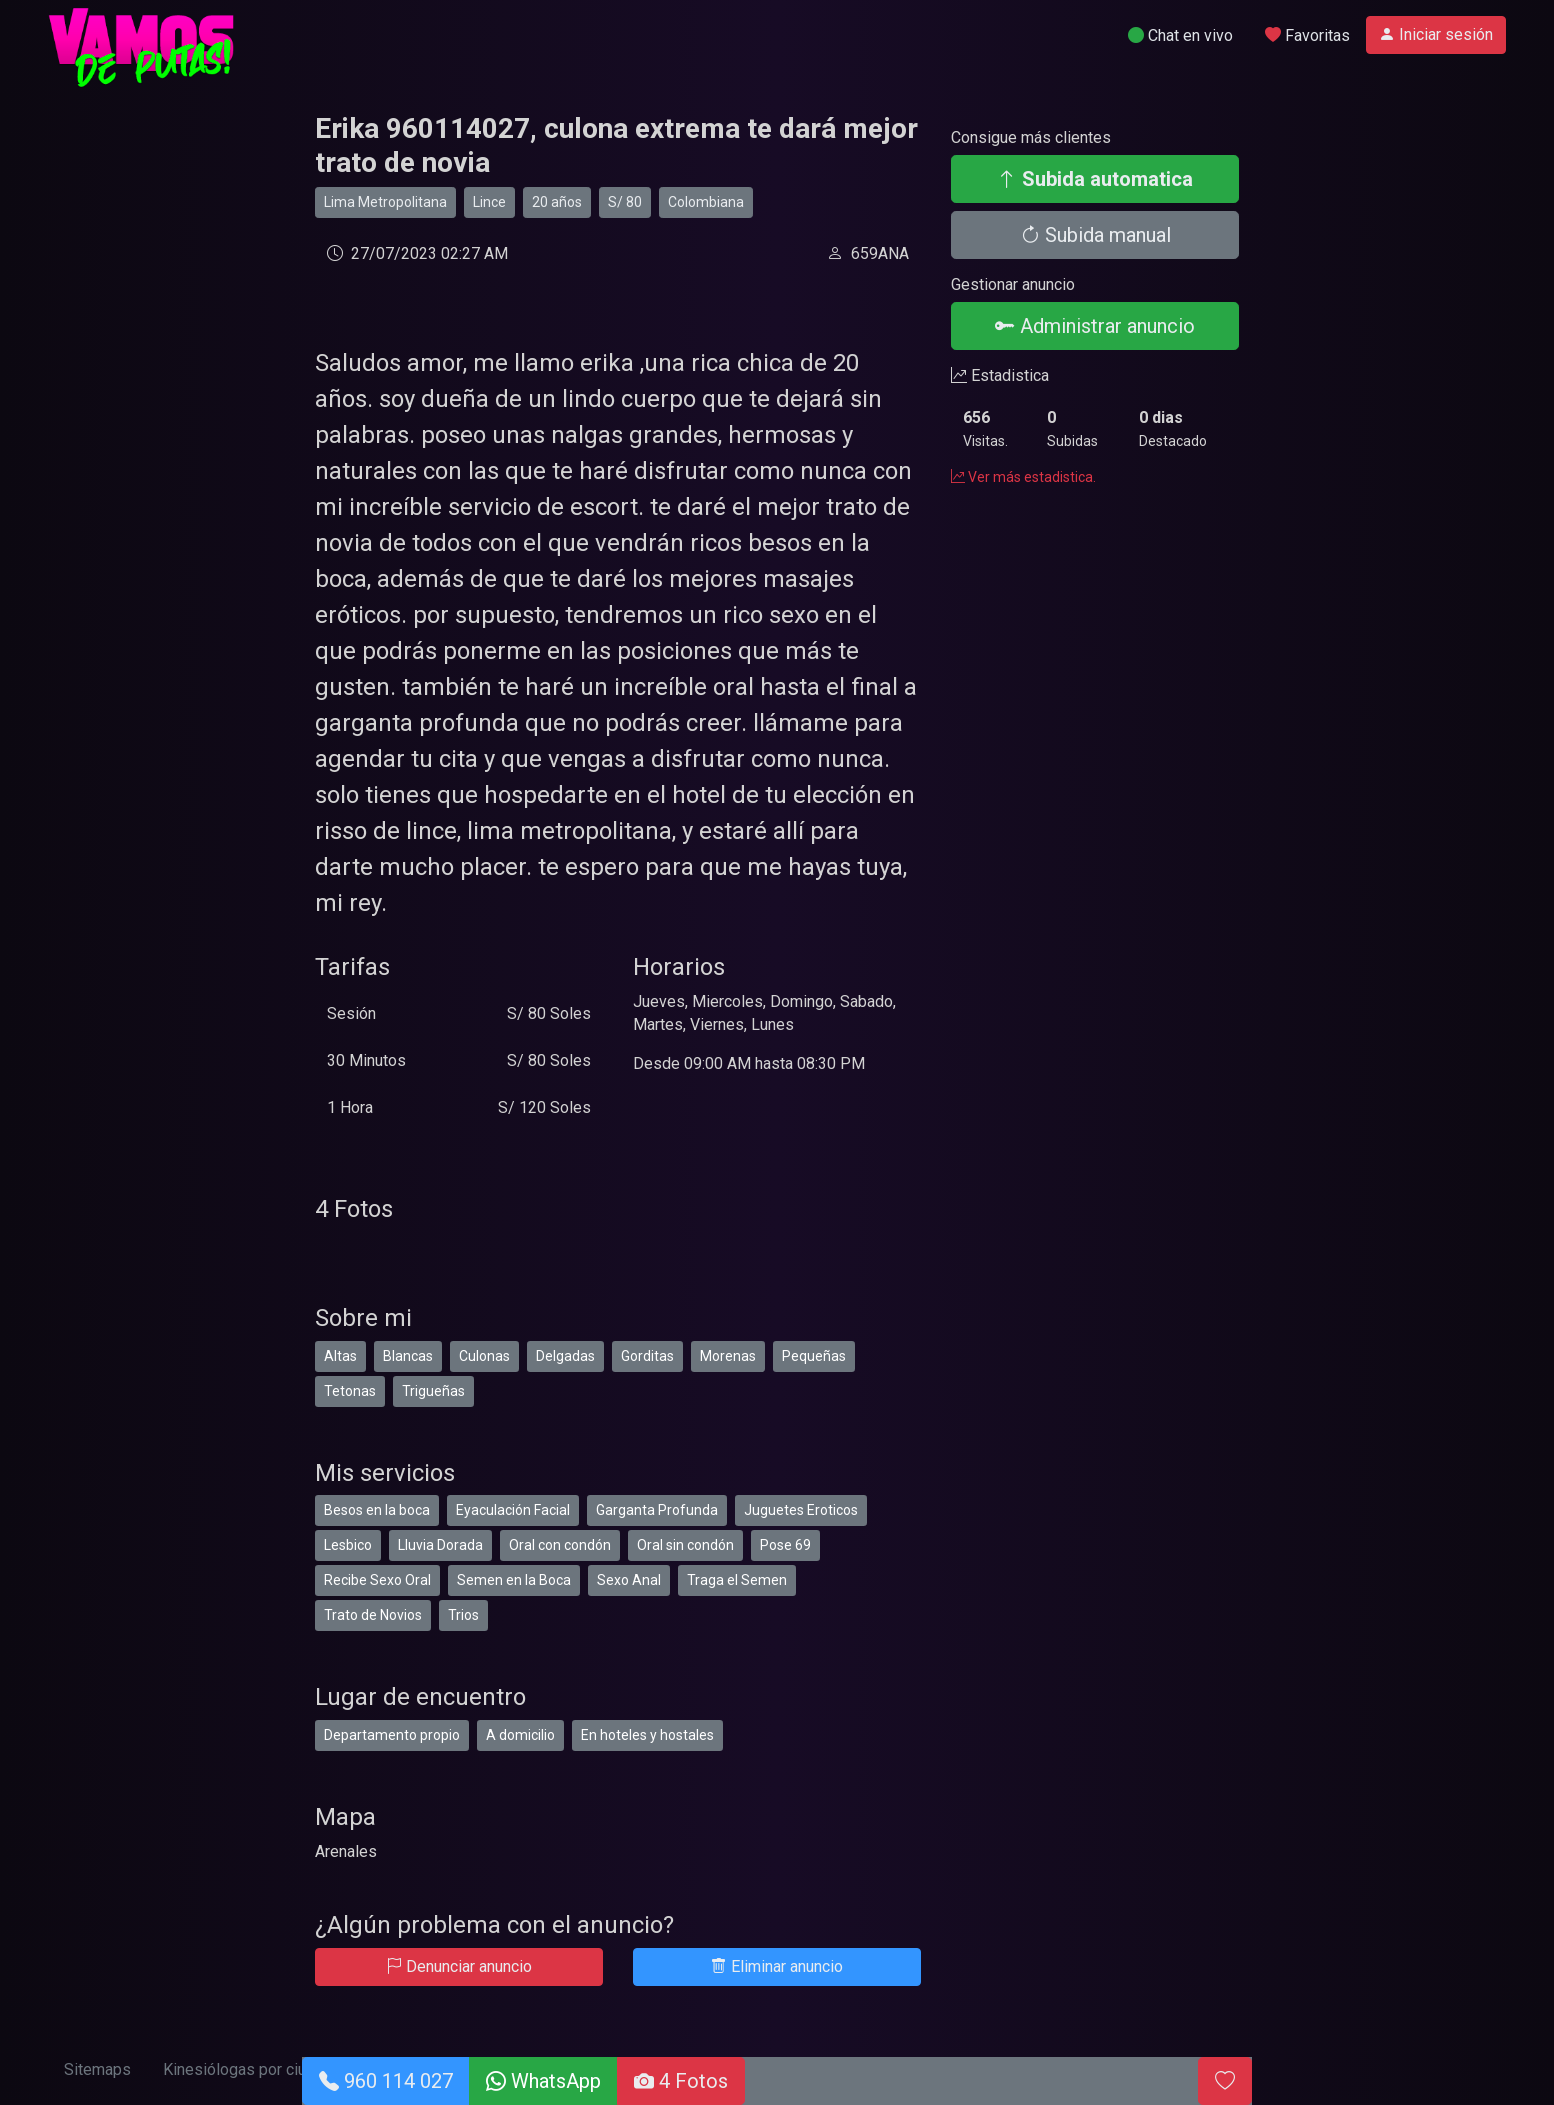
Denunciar (459, 1966)
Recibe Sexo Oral (377, 1580)
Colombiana (706, 202)
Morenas (728, 1356)
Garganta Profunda (657, 1510)
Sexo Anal (629, 1580)
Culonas (484, 1356)
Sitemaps (97, 2069)
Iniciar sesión (1436, 34)
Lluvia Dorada (440, 1545)
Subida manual (1095, 235)
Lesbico (348, 1545)
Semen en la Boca (514, 1580)
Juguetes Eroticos (801, 1510)
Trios (463, 1615)
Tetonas (350, 1391)
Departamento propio (392, 1735)
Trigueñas (433, 1391)
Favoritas (1307, 35)
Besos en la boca (377, 1510)
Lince (489, 202)
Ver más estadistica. (1023, 477)
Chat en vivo (1180, 35)
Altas (340, 1356)
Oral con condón (560, 1545)
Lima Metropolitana (385, 202)
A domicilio (520, 1735)
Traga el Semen (737, 1580)
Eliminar (777, 1966)
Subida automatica (1095, 179)
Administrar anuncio (1095, 326)
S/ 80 (625, 202)
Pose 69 (785, 1545)
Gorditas (647, 1356)
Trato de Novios (373, 1615)
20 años (557, 202)
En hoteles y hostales (647, 1735)
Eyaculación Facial (513, 1510)
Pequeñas (814, 1356)
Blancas (408, 1356)
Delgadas (565, 1356)
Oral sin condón (685, 1545)
